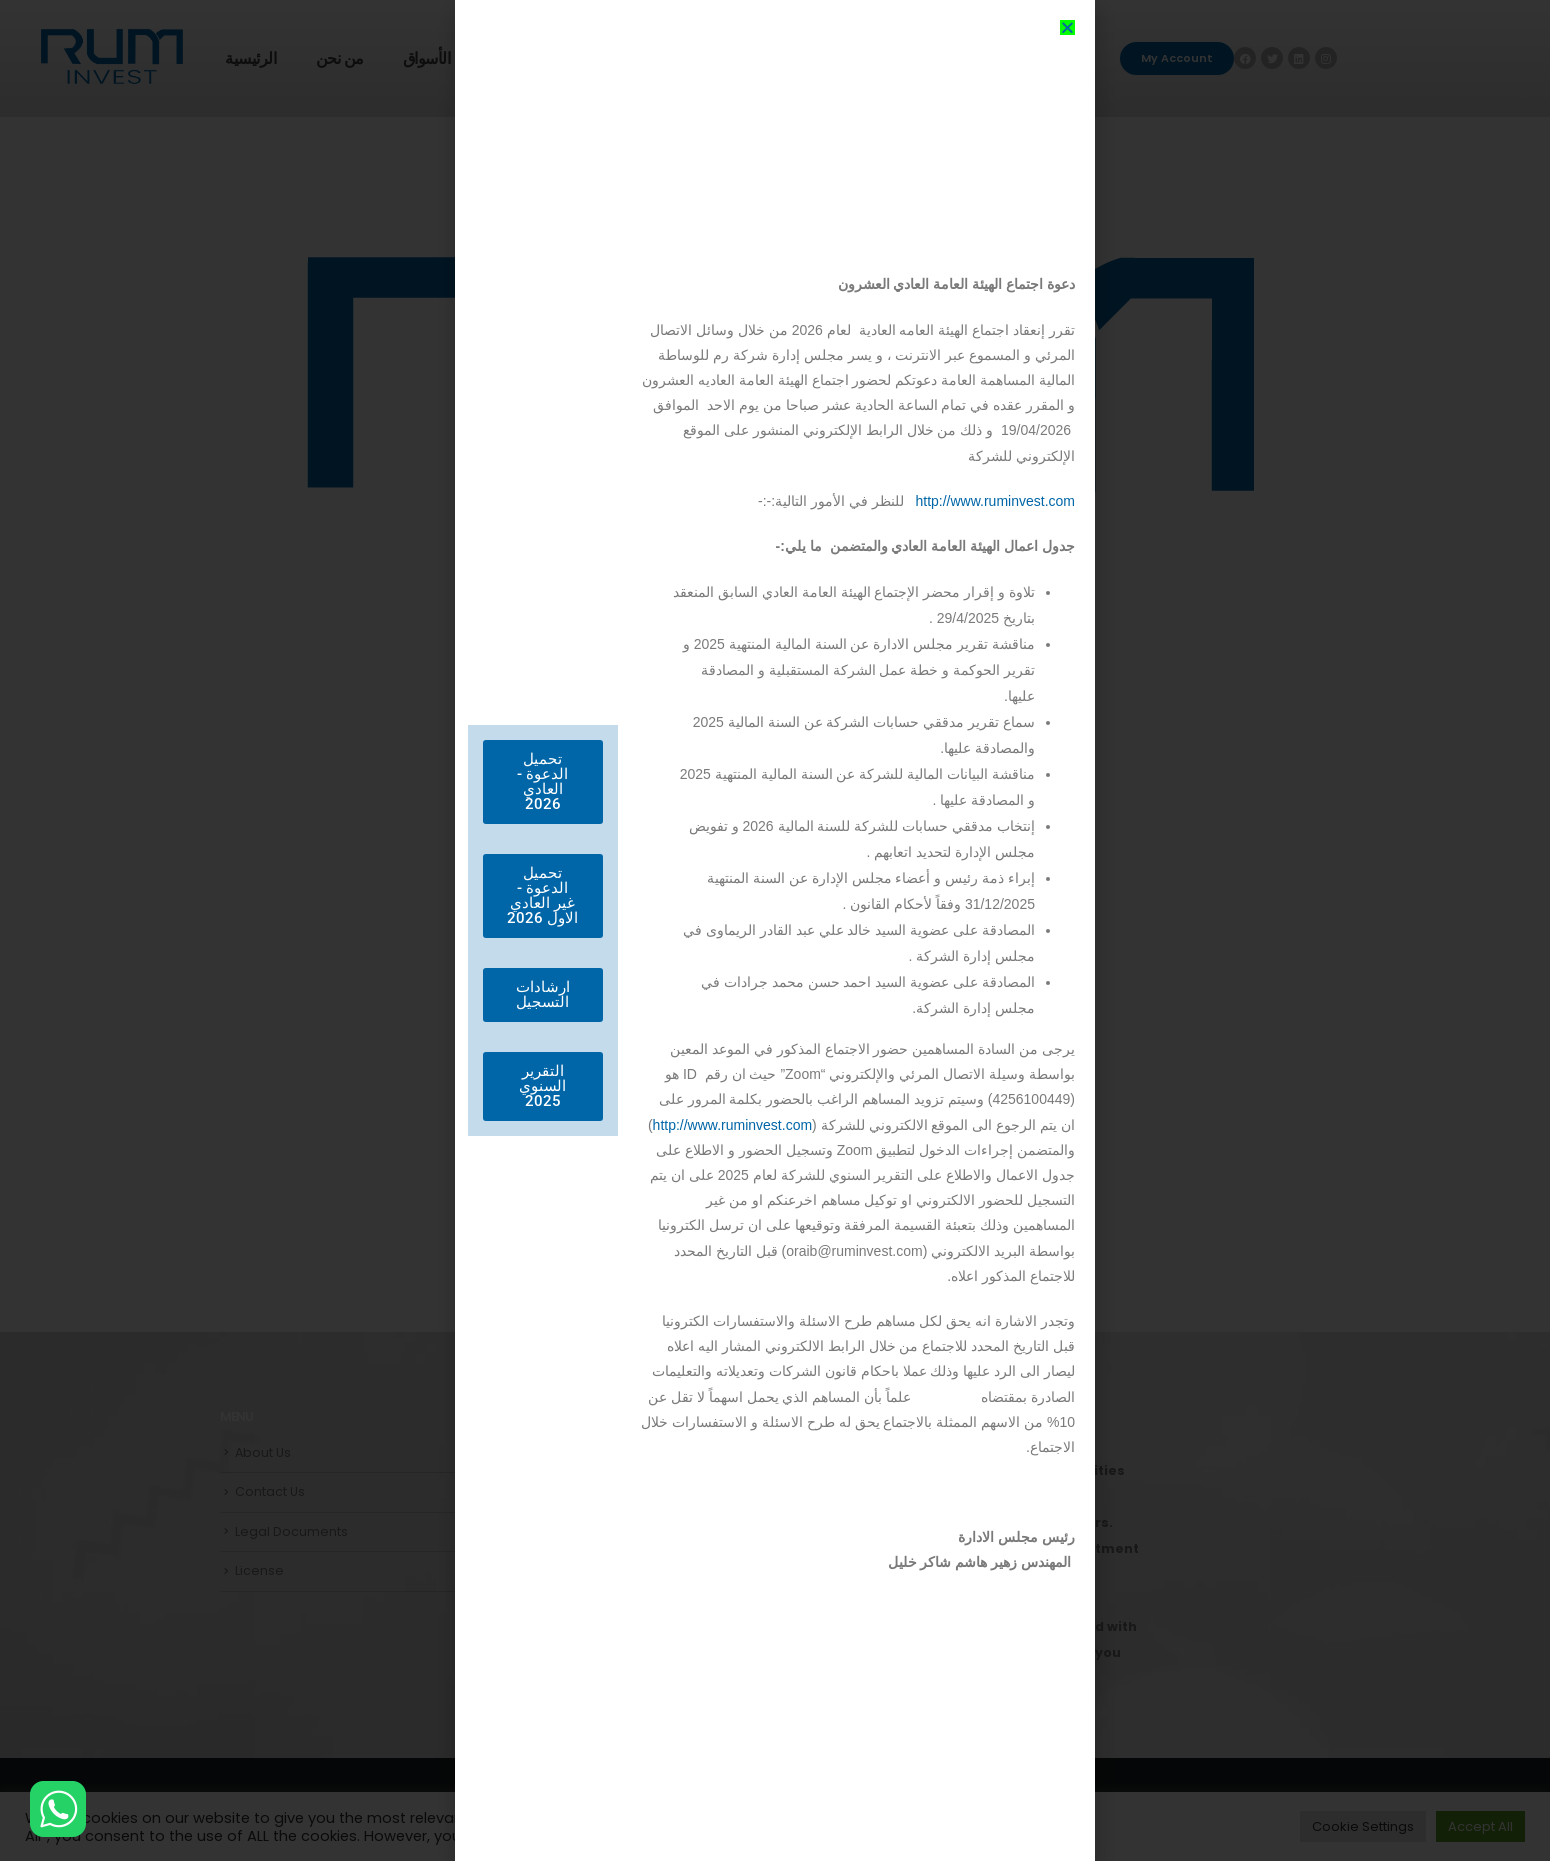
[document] (775, 930)
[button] (1067, 27)
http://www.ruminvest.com (995, 501)
